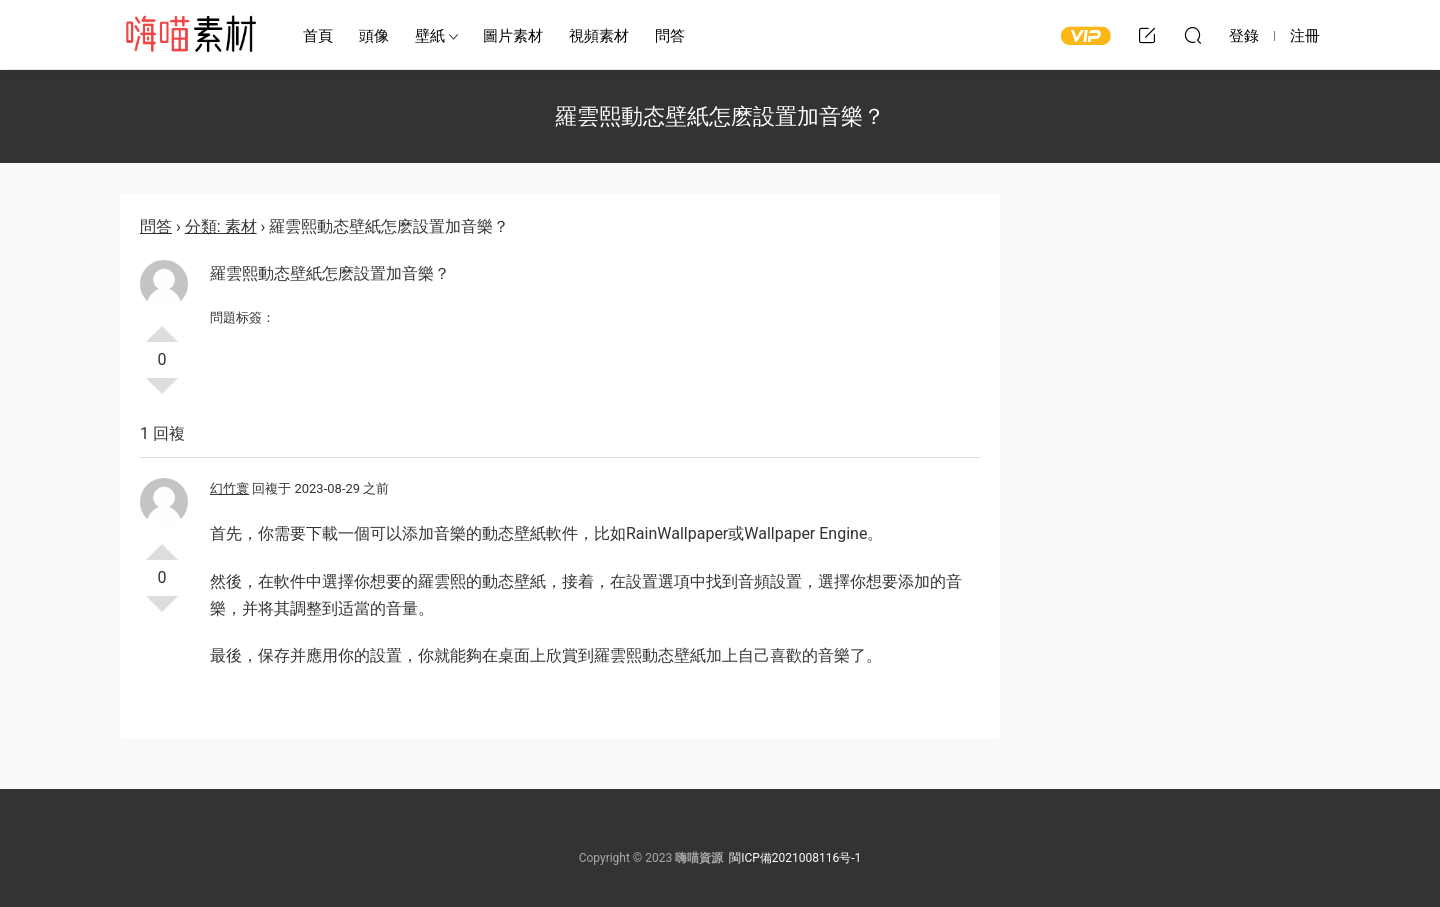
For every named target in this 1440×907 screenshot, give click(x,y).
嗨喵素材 (190, 35)
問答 (670, 36)
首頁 (318, 36)
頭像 (374, 36)
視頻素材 (599, 36)
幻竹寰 (229, 488)
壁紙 (430, 36)
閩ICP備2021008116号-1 (795, 858)
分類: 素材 (221, 226)
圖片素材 (513, 36)
